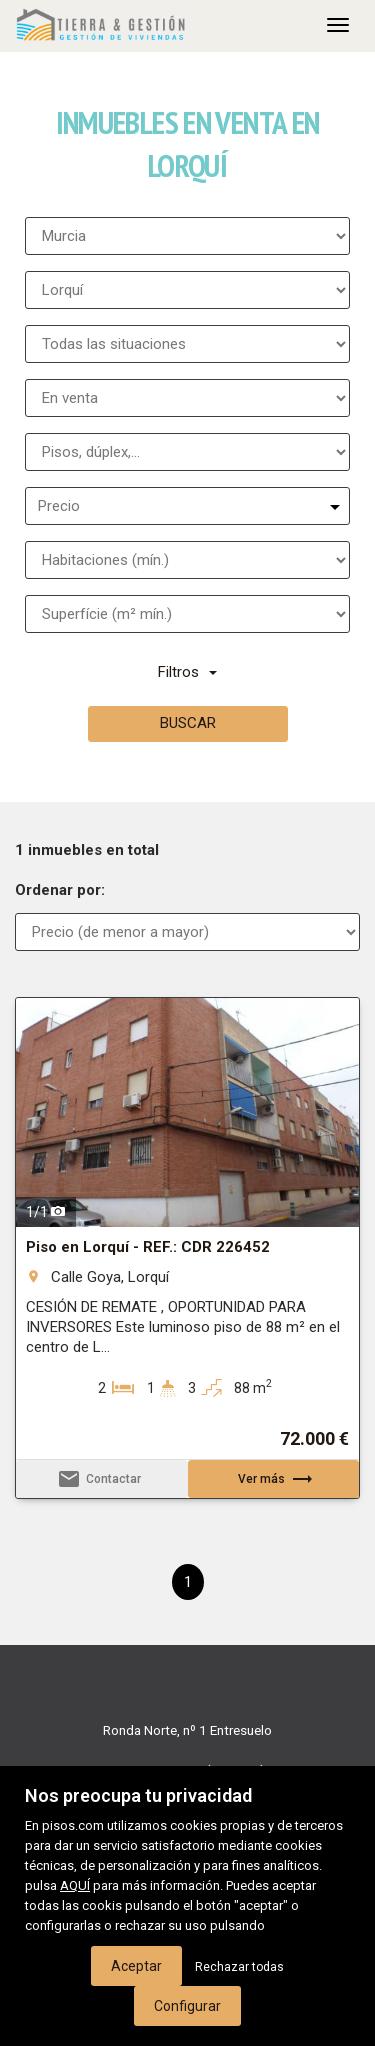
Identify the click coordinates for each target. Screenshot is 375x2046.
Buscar (188, 723)
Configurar (187, 2006)
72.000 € (314, 1439)
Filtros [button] (187, 672)
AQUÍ (75, 1885)
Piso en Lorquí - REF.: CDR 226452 (148, 1247)
